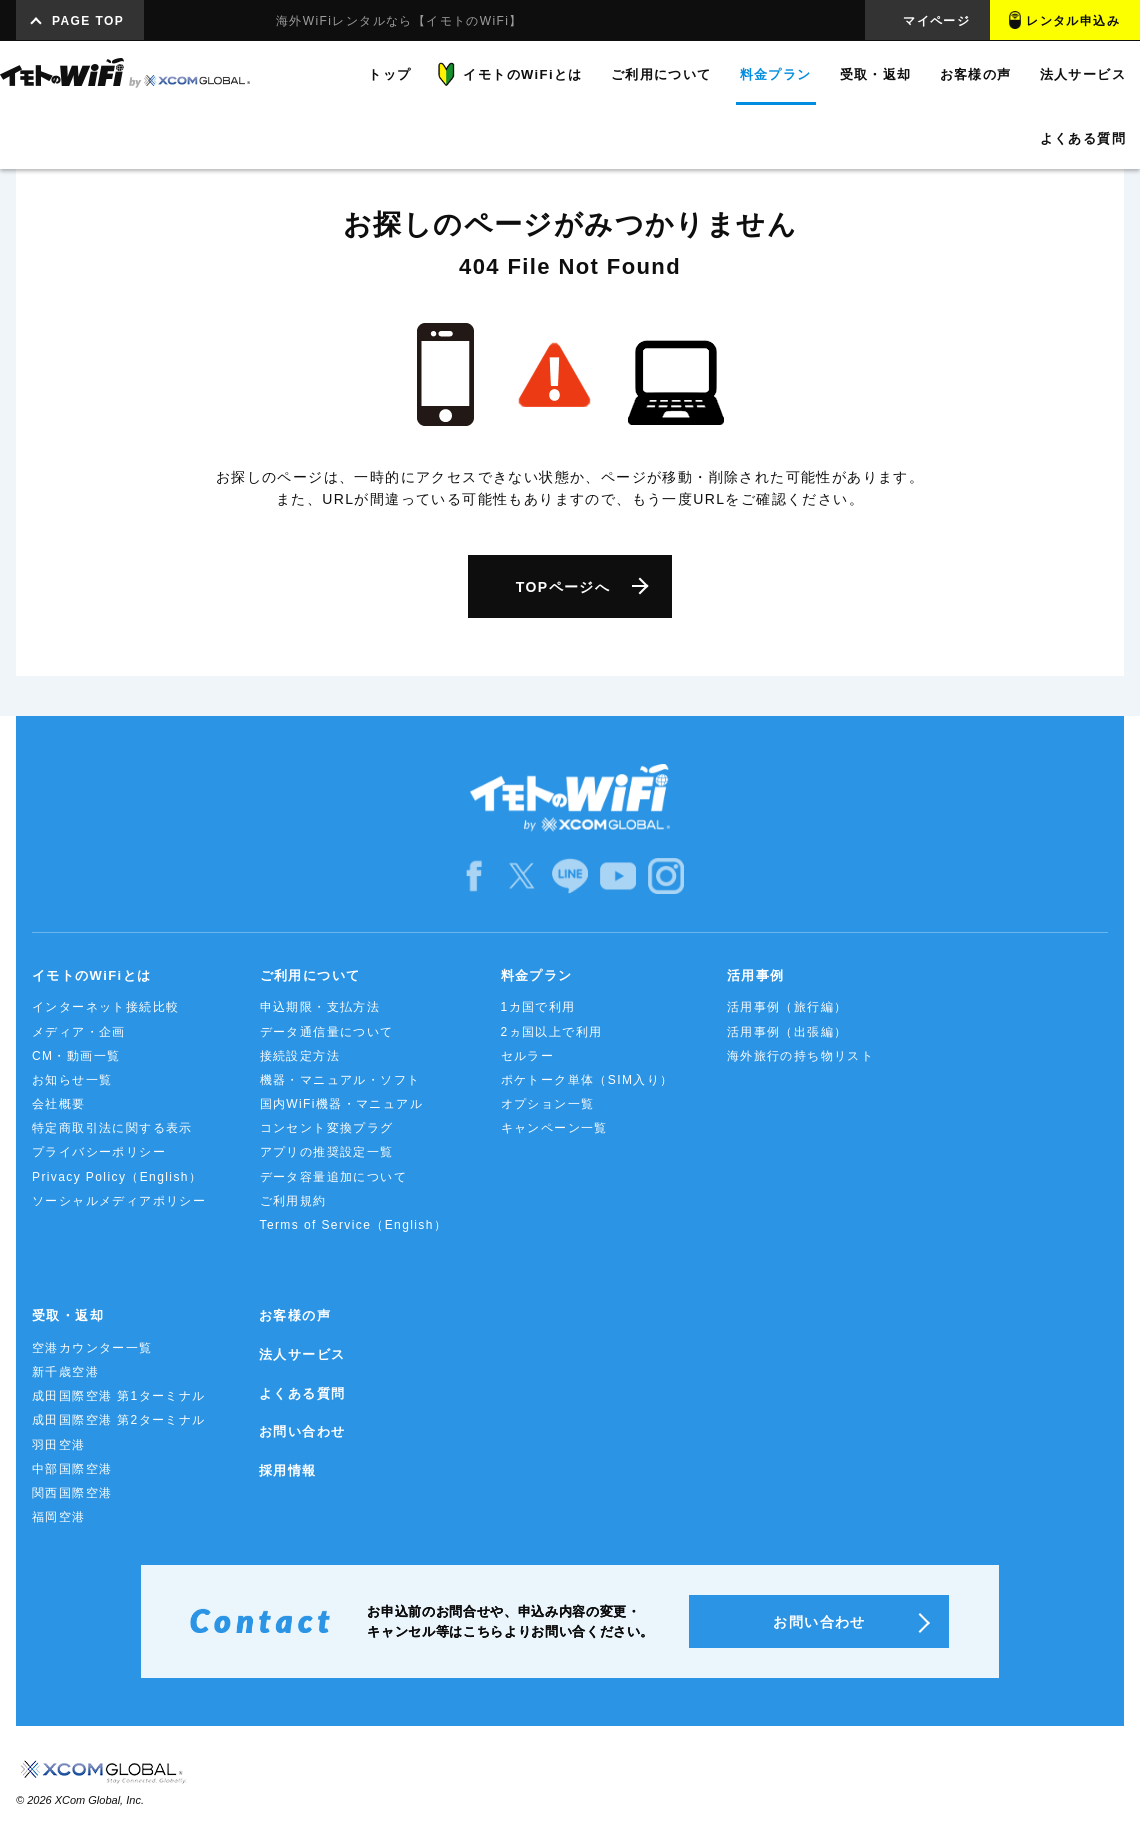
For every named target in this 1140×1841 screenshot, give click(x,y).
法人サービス (302, 1354)
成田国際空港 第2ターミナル (119, 1420)
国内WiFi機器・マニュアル (342, 1104)
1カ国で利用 (538, 1007)
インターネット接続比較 (105, 1007)
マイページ (936, 21)
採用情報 (288, 1470)
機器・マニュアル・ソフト (340, 1080)
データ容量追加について (333, 1177)
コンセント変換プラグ (327, 1128)
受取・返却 (68, 1315)
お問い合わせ (302, 1431)
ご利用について (310, 975)
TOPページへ (563, 587)
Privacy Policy (117, 1177)
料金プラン (537, 975)
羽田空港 (59, 1445)
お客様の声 (295, 1315)
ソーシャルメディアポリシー (119, 1201)
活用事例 (756, 975)
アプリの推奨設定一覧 (327, 1152)
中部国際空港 (72, 1469)
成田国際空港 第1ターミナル (119, 1396)
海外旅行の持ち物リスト (800, 1056)
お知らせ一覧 (72, 1080)
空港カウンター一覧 (92, 1348)
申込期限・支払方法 (320, 1007)
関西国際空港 (72, 1493)
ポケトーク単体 (587, 1080)
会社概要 (59, 1104)
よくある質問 (302, 1393)
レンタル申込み (1073, 21)
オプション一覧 (548, 1104)
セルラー (528, 1056)
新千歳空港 (65, 1372)
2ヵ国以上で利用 (552, 1032)
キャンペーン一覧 (554, 1128)
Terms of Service (354, 1225)
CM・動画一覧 (76, 1056)
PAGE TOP (88, 21)
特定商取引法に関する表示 (112, 1128)
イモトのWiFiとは (91, 975)
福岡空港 (59, 1517)
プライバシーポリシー (99, 1152)
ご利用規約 (293, 1201)
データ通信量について (327, 1032)
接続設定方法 (300, 1056)
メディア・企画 (79, 1032)
